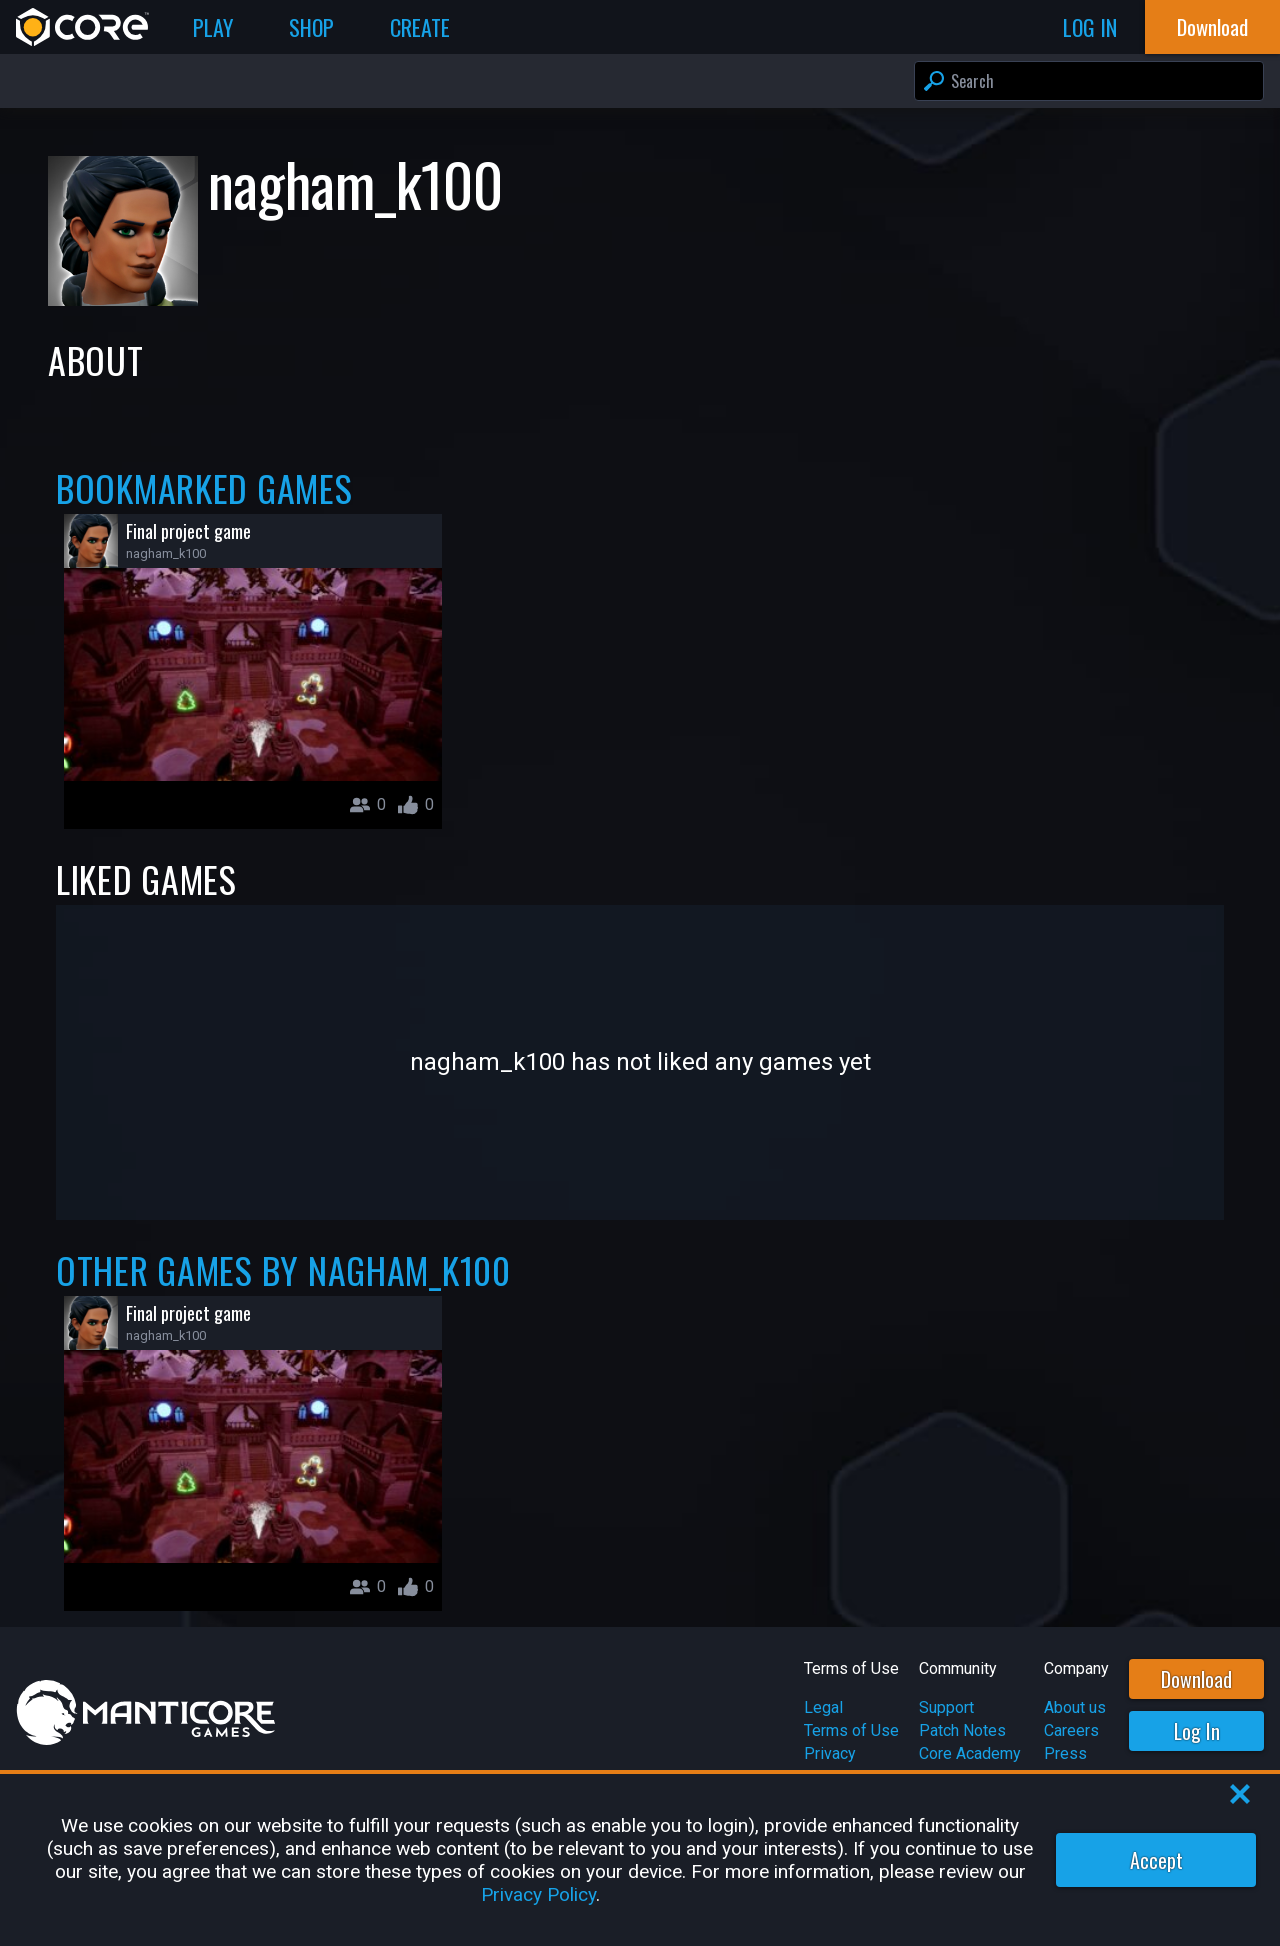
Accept (1156, 1860)
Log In (1197, 1731)
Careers (1071, 1730)
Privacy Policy (538, 1894)
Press (1065, 1753)
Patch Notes (962, 1730)
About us (1075, 1707)
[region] (640, 1860)
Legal (823, 1707)
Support (946, 1707)
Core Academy (970, 1753)
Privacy (830, 1753)
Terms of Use (851, 1730)
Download (1196, 1679)
